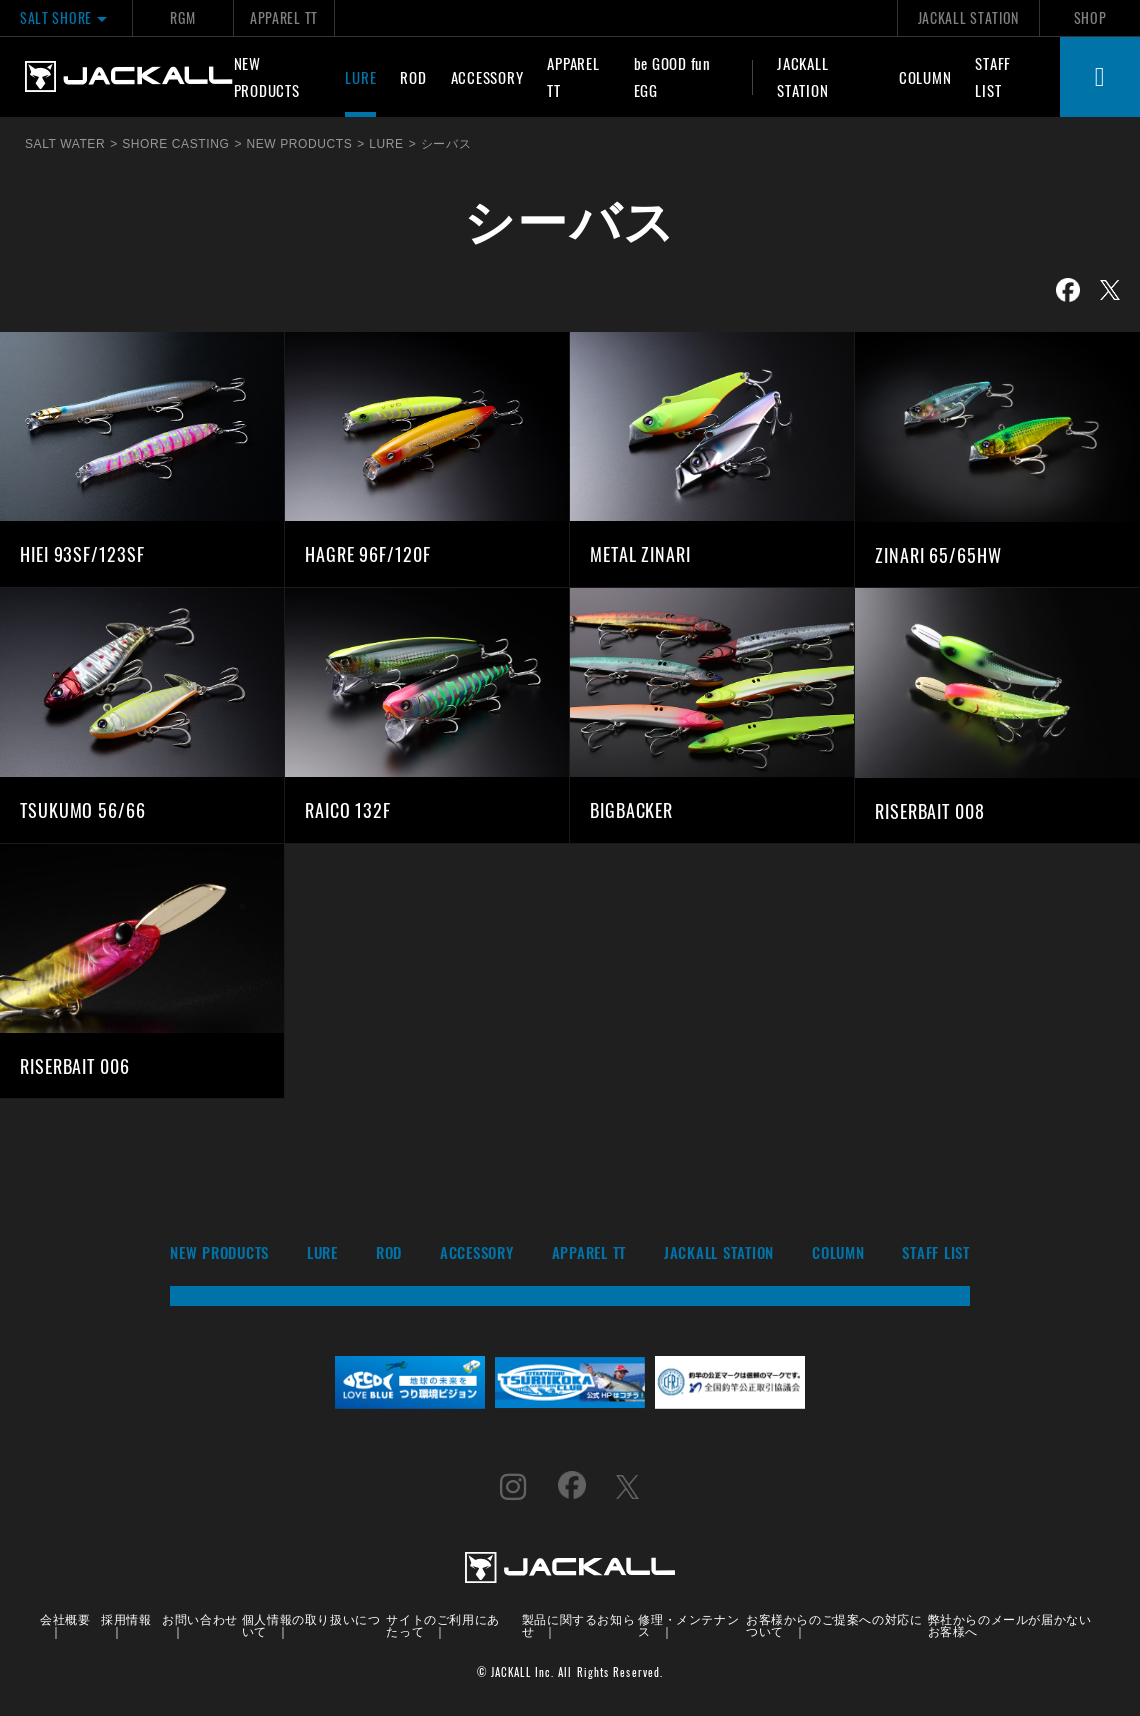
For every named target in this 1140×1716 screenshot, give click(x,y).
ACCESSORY (487, 77)
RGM (182, 17)
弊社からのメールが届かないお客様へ (1010, 1624)
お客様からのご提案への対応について (834, 1624)
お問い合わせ (200, 1618)
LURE (360, 77)
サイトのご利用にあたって (442, 1624)
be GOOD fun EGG (672, 76)
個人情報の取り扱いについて (311, 1624)
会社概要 (65, 1618)
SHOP (1090, 17)
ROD (413, 77)
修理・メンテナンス (688, 1624)
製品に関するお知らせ (578, 1624)
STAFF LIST (993, 76)
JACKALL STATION (968, 17)
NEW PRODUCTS (267, 76)
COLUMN (925, 77)
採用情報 (126, 1618)
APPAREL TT (284, 17)
